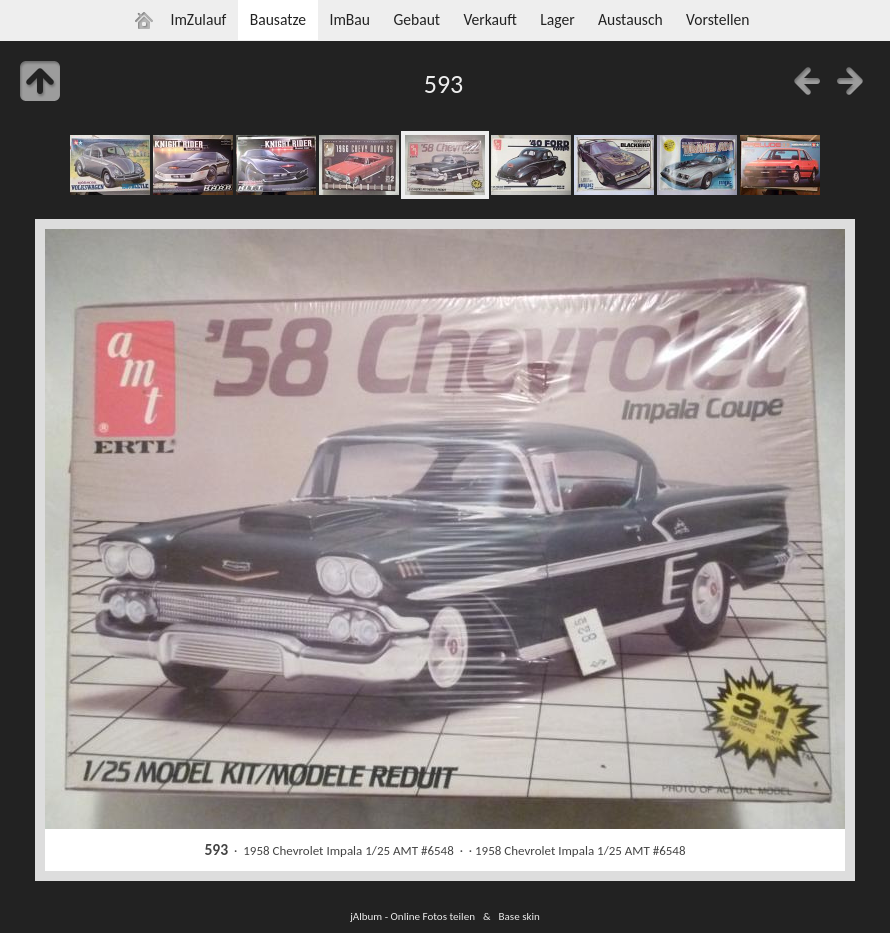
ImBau (349, 19)
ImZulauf (198, 19)
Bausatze (278, 19)
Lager (557, 19)
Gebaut (416, 19)
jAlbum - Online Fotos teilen (412, 916)
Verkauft (489, 19)
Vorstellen (717, 19)
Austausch (630, 19)
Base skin (519, 916)
